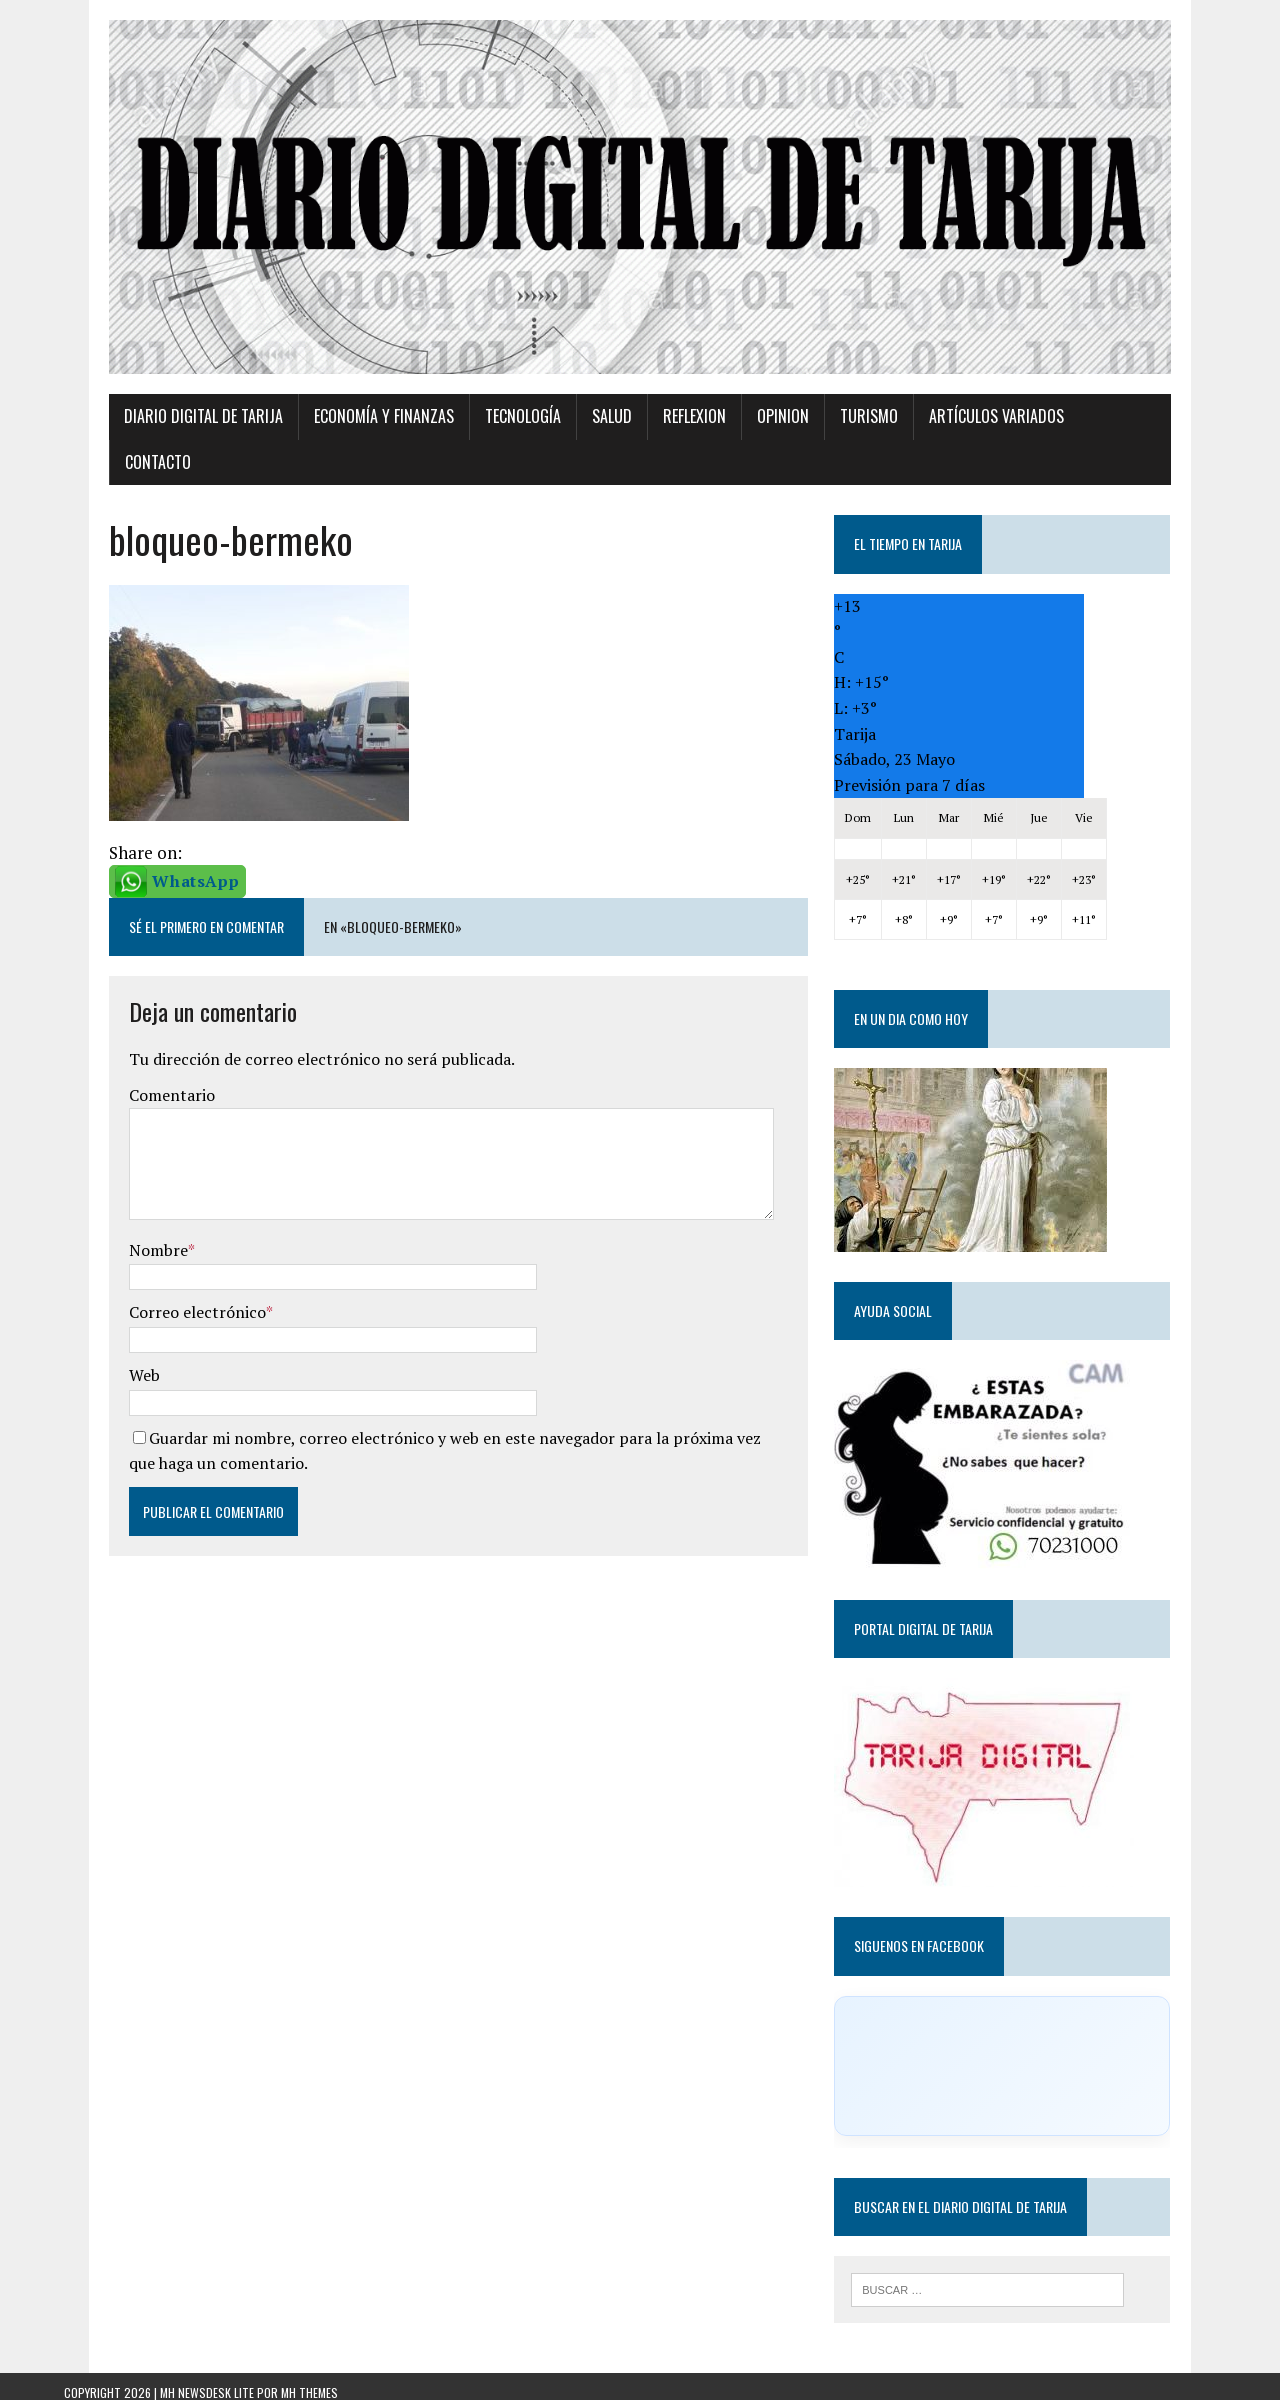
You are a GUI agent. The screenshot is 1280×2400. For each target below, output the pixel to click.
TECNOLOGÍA (478, 447)
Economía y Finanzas (339, 447)
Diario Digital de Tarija (158, 447)
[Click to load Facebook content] (1033, 2050)
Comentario (127, 1080)
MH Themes (309, 2380)
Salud (567, 447)
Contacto (1083, 447)
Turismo (824, 447)
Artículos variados (951, 447)
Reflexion (649, 447)
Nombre (113, 1235)
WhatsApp (150, 865)
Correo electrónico (152, 1297)
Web (99, 1360)
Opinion (738, 447)
